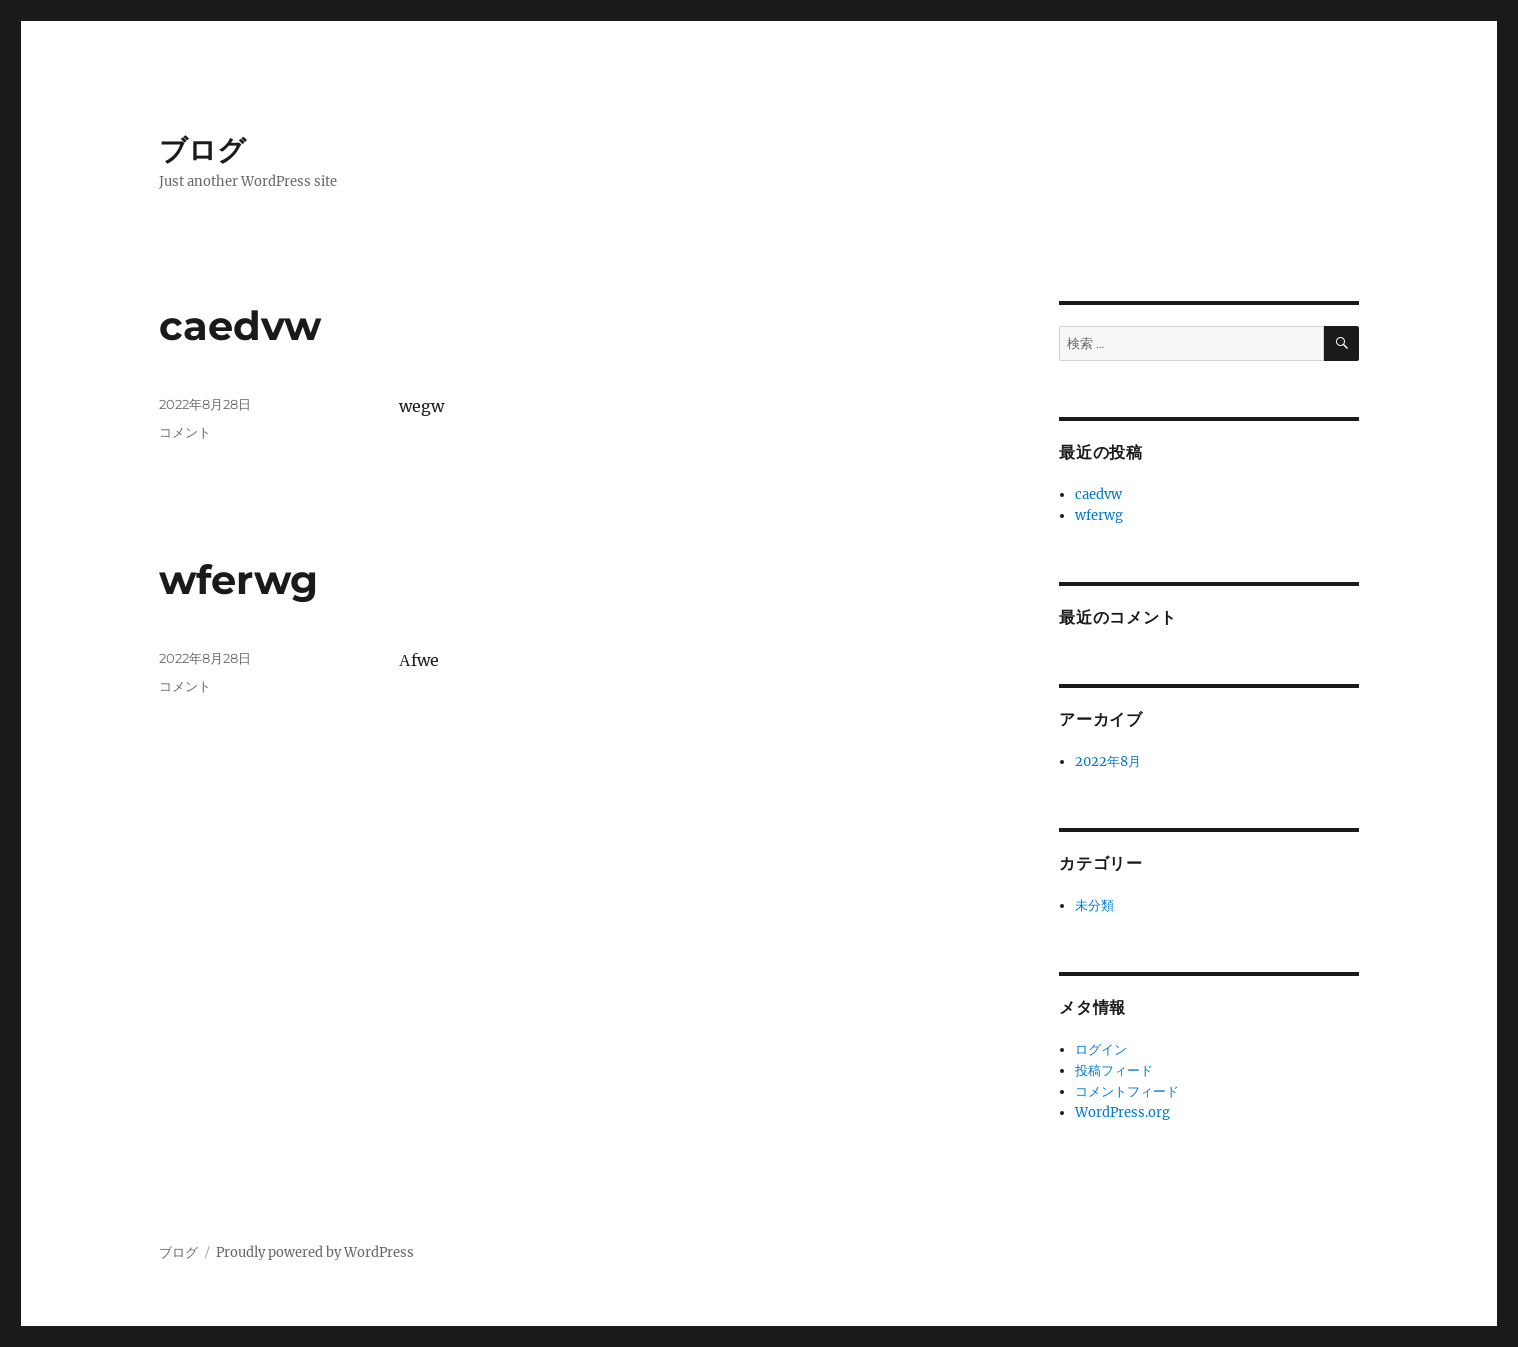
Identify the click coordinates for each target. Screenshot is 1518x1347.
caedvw (240, 325)
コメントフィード (1127, 1091)
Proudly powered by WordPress (315, 1252)
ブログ (202, 150)
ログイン (1101, 1049)
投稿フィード (1114, 1070)
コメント (185, 432)
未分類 (1094, 905)
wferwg (238, 579)
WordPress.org (1122, 1112)
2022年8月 (1108, 761)
